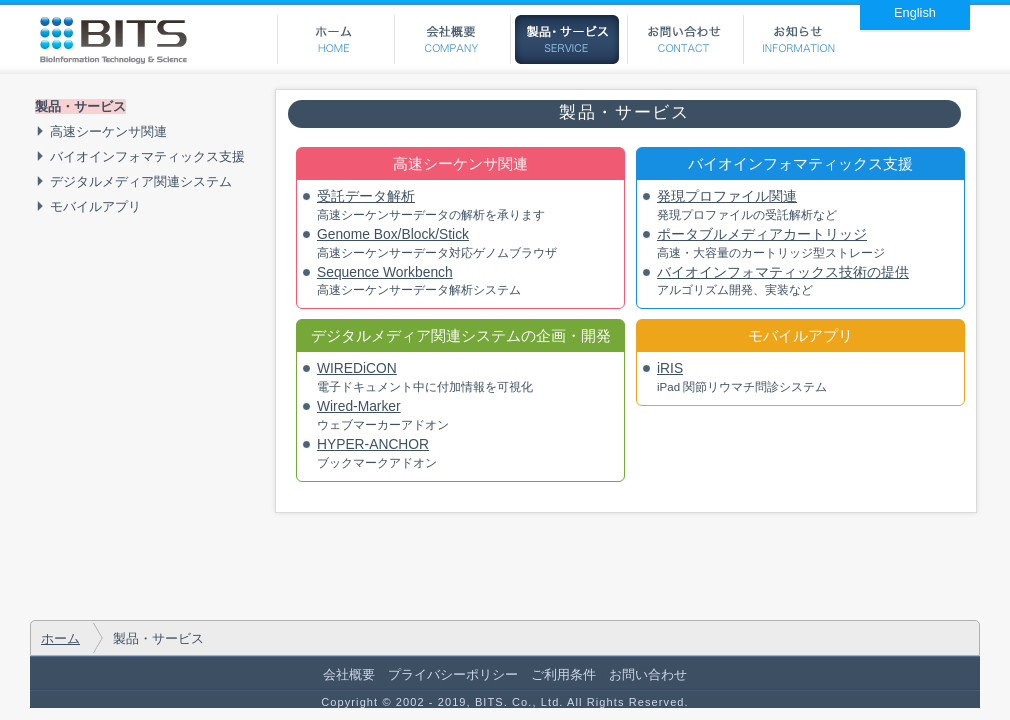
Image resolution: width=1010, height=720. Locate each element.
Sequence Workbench (385, 272)
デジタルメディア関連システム (141, 181)
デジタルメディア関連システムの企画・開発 (461, 335)
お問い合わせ (648, 674)
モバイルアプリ (95, 206)
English (915, 12)
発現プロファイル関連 (727, 196)
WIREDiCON (357, 368)
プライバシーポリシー (453, 674)
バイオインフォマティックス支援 (147, 156)
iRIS (670, 368)
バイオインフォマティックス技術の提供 (783, 272)
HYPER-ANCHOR (373, 444)
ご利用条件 (563, 674)
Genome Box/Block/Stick (393, 234)
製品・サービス (80, 106)
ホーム (60, 638)
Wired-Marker (359, 406)
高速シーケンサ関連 (108, 131)
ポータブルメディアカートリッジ (762, 234)
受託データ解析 (366, 196)
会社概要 (349, 674)
